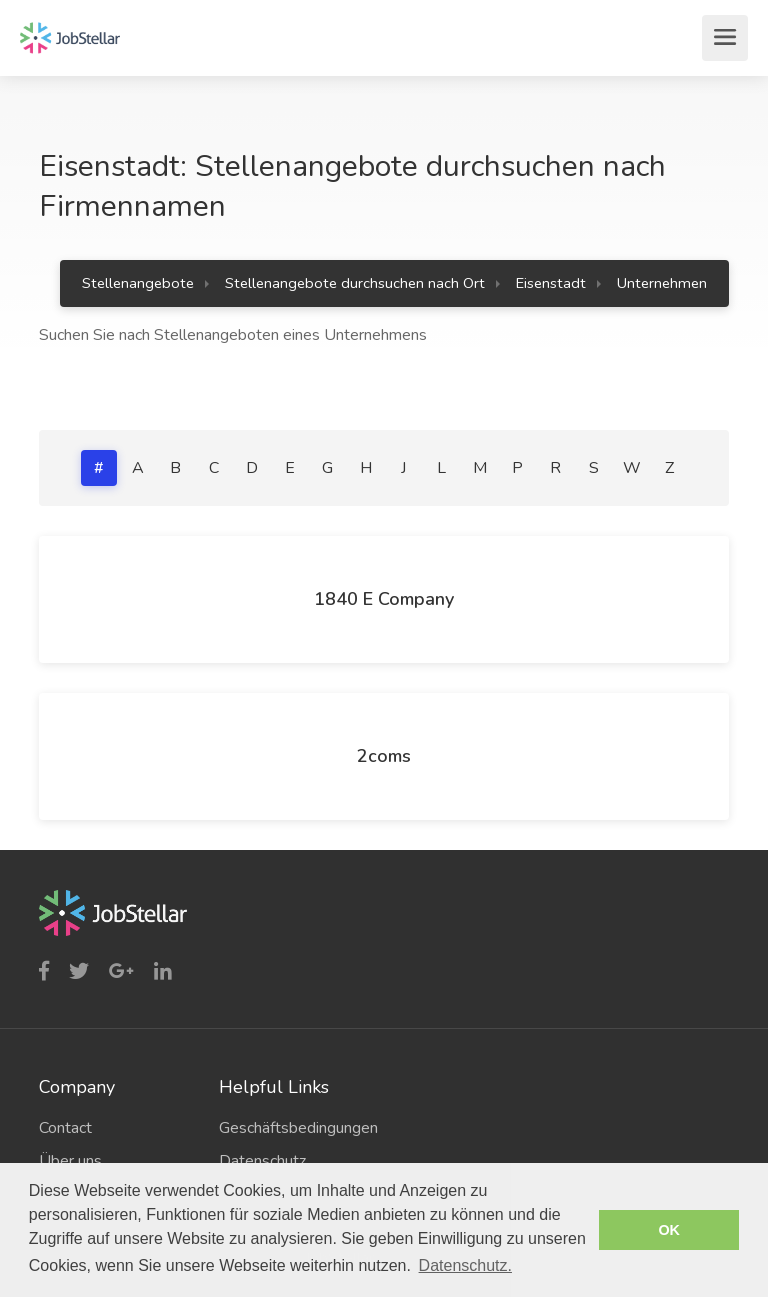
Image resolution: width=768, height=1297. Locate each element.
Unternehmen (662, 283)
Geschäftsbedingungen (294, 1128)
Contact (65, 1128)
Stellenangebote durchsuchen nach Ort (355, 283)
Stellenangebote (138, 283)
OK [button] (669, 1230)
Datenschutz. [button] (465, 1265)
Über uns (70, 1161)
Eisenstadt (551, 283)
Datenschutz (262, 1161)
